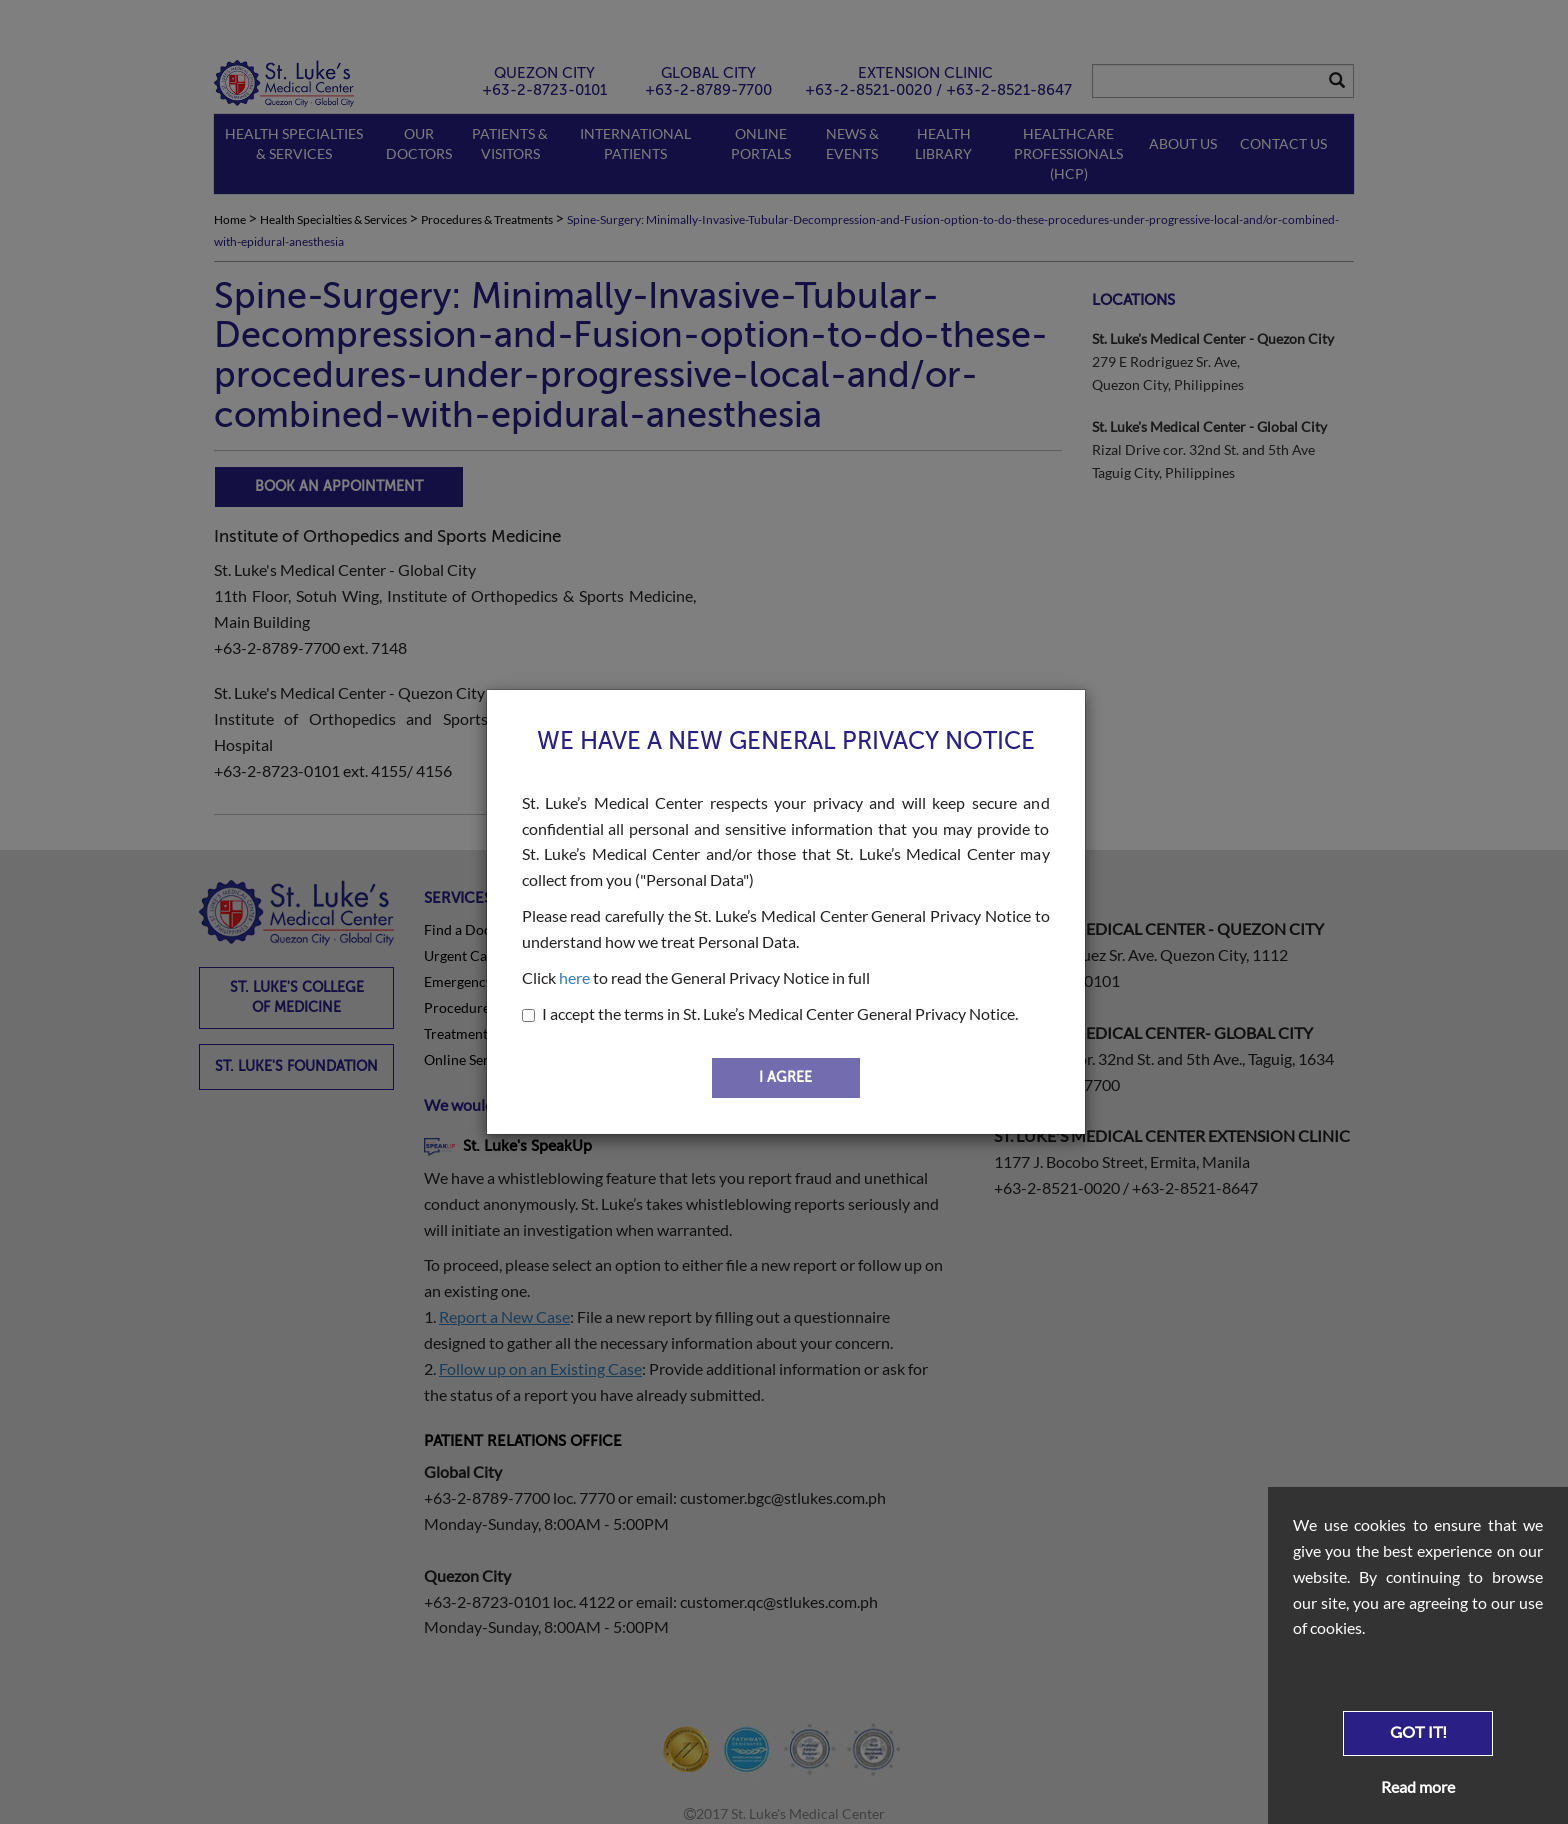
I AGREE (785, 1077)
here (574, 977)
